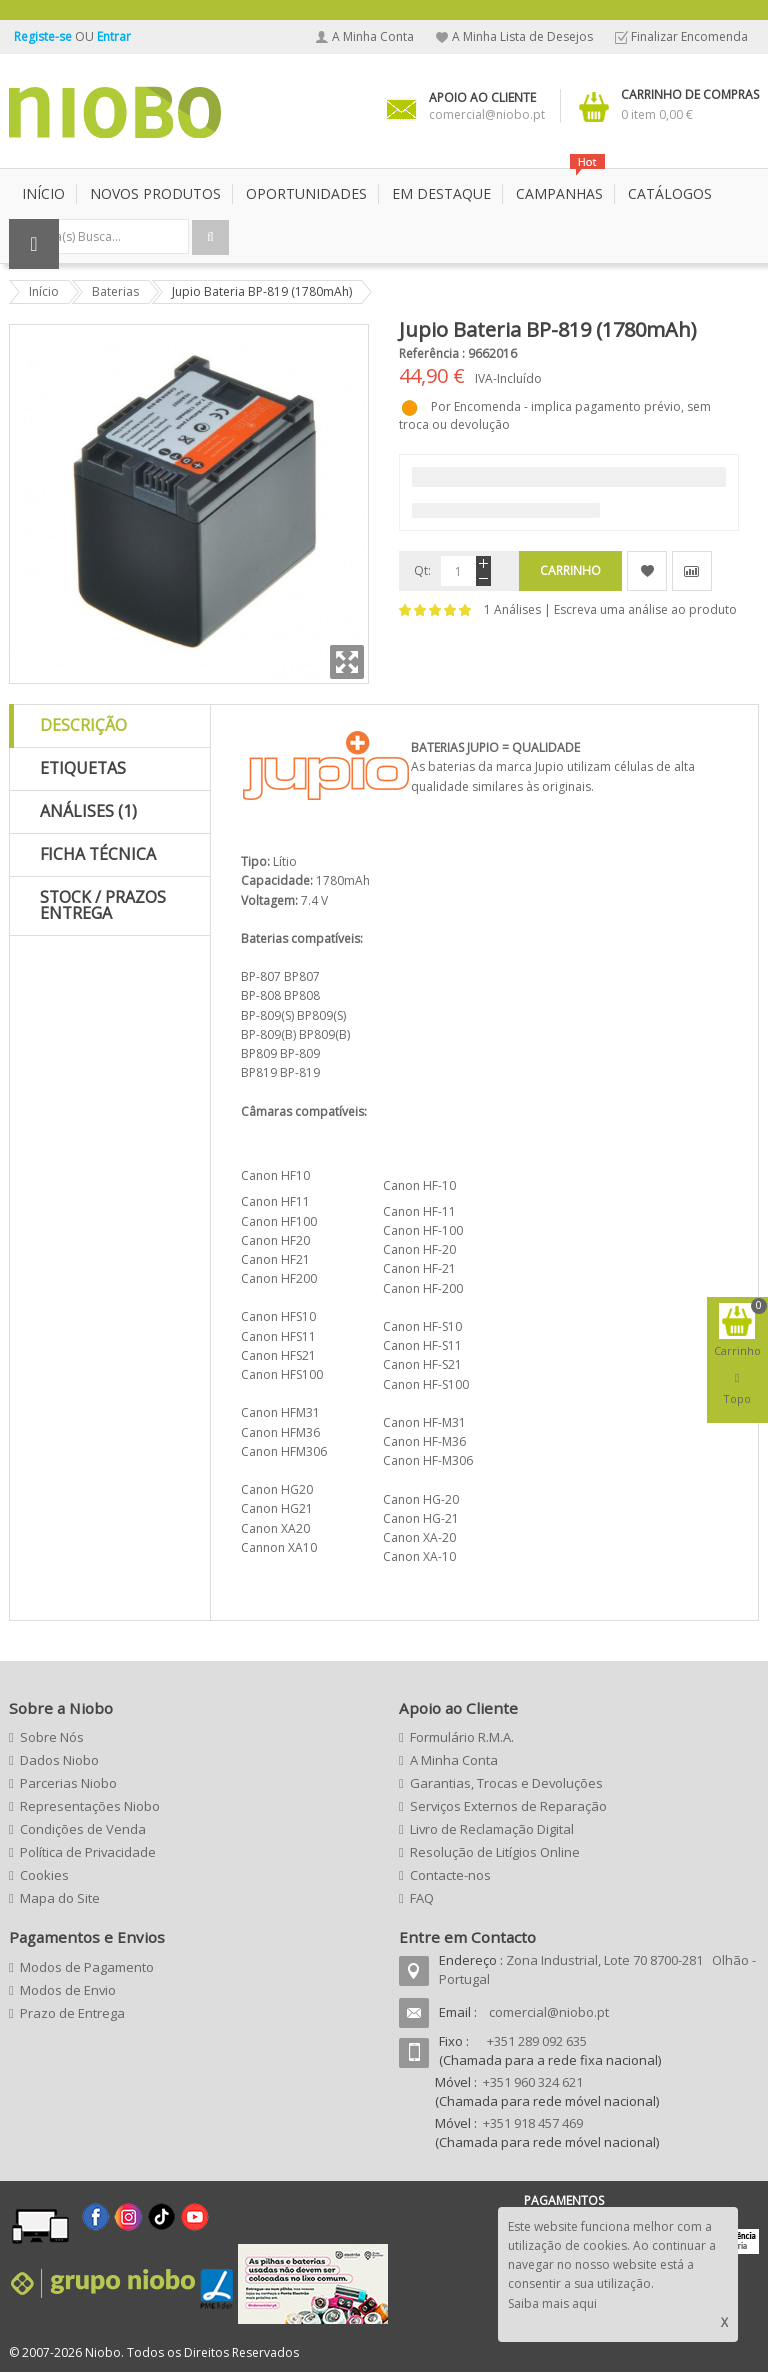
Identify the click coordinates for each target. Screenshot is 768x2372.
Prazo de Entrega (72, 2013)
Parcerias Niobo (68, 1783)
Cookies (44, 1875)
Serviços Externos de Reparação (508, 1806)
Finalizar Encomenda (689, 36)
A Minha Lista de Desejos (522, 36)
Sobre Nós (52, 1737)
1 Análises (512, 609)
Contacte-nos (450, 1875)
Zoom (347, 662)
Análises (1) (88, 811)
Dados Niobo (59, 1760)
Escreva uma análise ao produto (645, 609)
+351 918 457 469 (533, 2123)
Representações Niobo (90, 1806)
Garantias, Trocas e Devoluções (506, 1783)
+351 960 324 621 (533, 2082)
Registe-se (44, 36)
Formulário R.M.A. (462, 1737)
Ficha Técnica (98, 854)
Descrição (83, 725)
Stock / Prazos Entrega (103, 905)
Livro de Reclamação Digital (492, 1829)
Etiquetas (83, 768)
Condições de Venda (83, 1829)
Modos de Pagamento (87, 1967)
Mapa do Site (60, 1898)
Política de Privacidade (88, 1852)
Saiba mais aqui (552, 2303)
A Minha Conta (373, 36)
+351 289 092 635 (537, 2041)
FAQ (422, 1898)
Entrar (114, 36)
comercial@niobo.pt (549, 2012)
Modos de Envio (68, 1990)
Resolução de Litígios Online (495, 1852)
